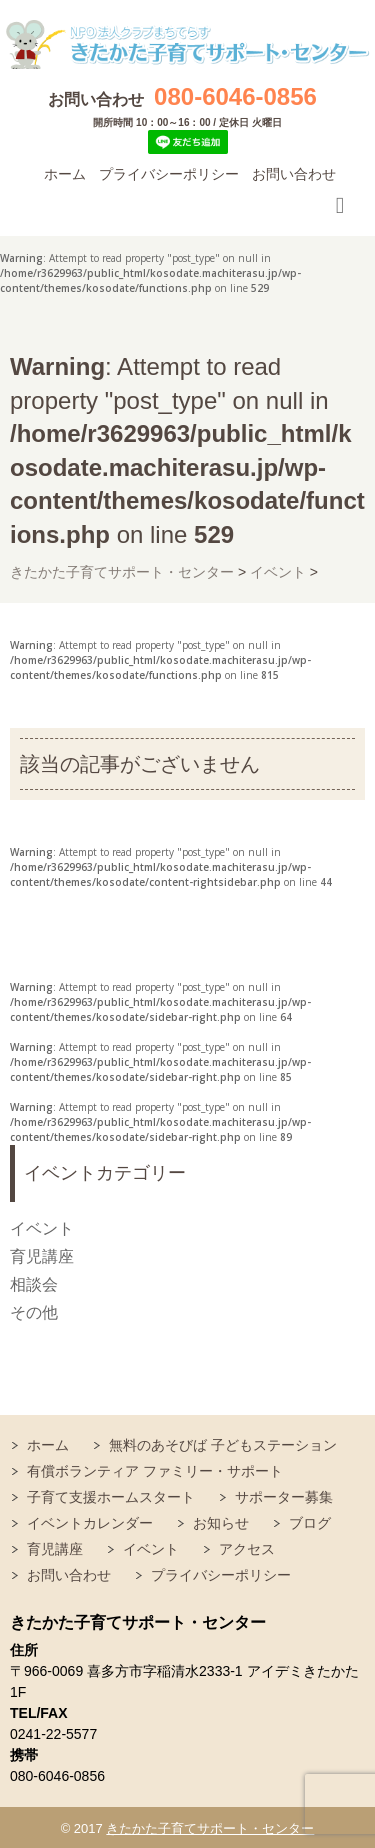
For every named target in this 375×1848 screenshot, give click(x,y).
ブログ (310, 1523)
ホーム (65, 174)
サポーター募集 (284, 1497)
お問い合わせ (294, 174)
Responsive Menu (340, 205)
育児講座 (42, 1256)
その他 (34, 1312)
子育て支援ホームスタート (111, 1497)
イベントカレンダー (90, 1523)
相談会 (34, 1284)
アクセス (247, 1549)
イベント (42, 1228)
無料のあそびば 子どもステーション (223, 1445)
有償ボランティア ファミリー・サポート (155, 1471)
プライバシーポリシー (169, 174)
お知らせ (221, 1523)
